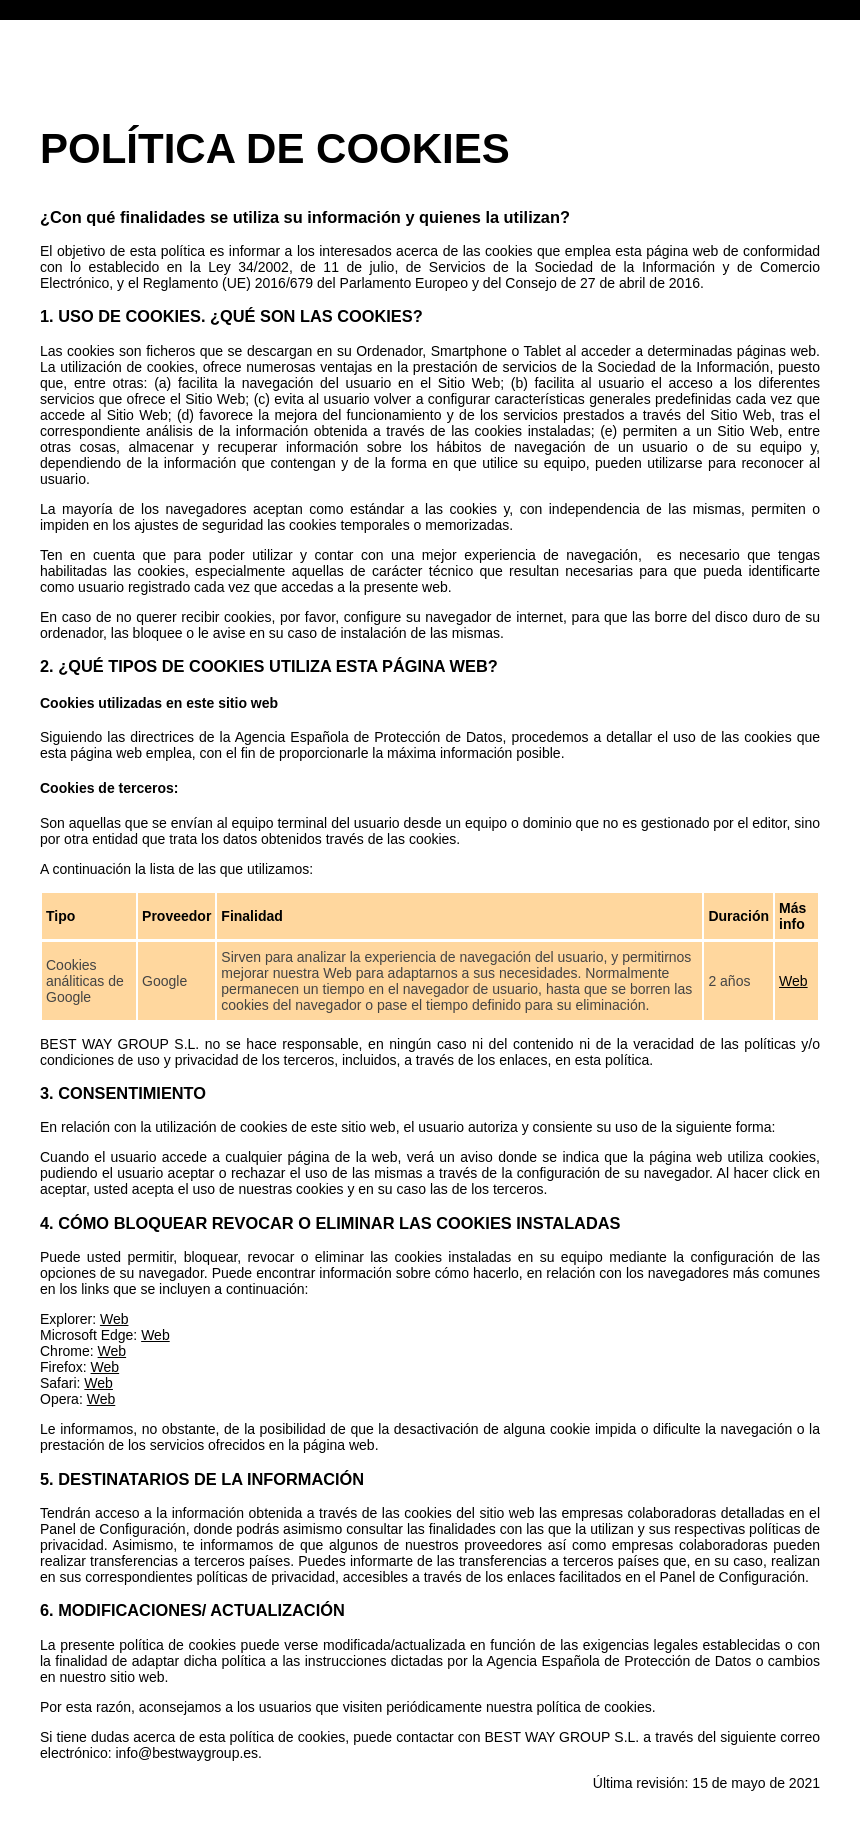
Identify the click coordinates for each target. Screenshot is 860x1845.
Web (793, 981)
